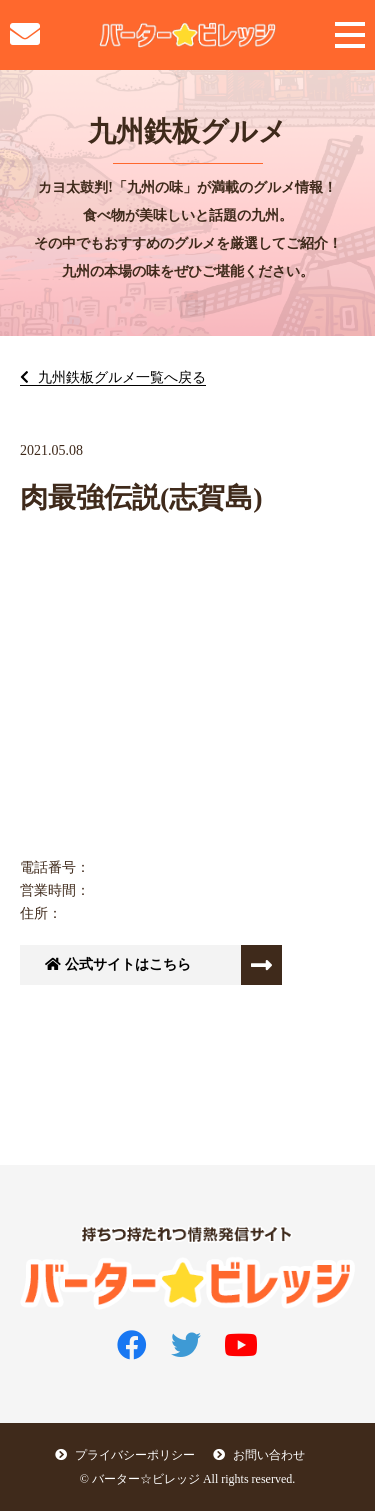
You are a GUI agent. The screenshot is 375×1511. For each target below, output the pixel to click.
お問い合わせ (259, 1455)
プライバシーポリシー (125, 1455)
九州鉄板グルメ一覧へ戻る (120, 377)
